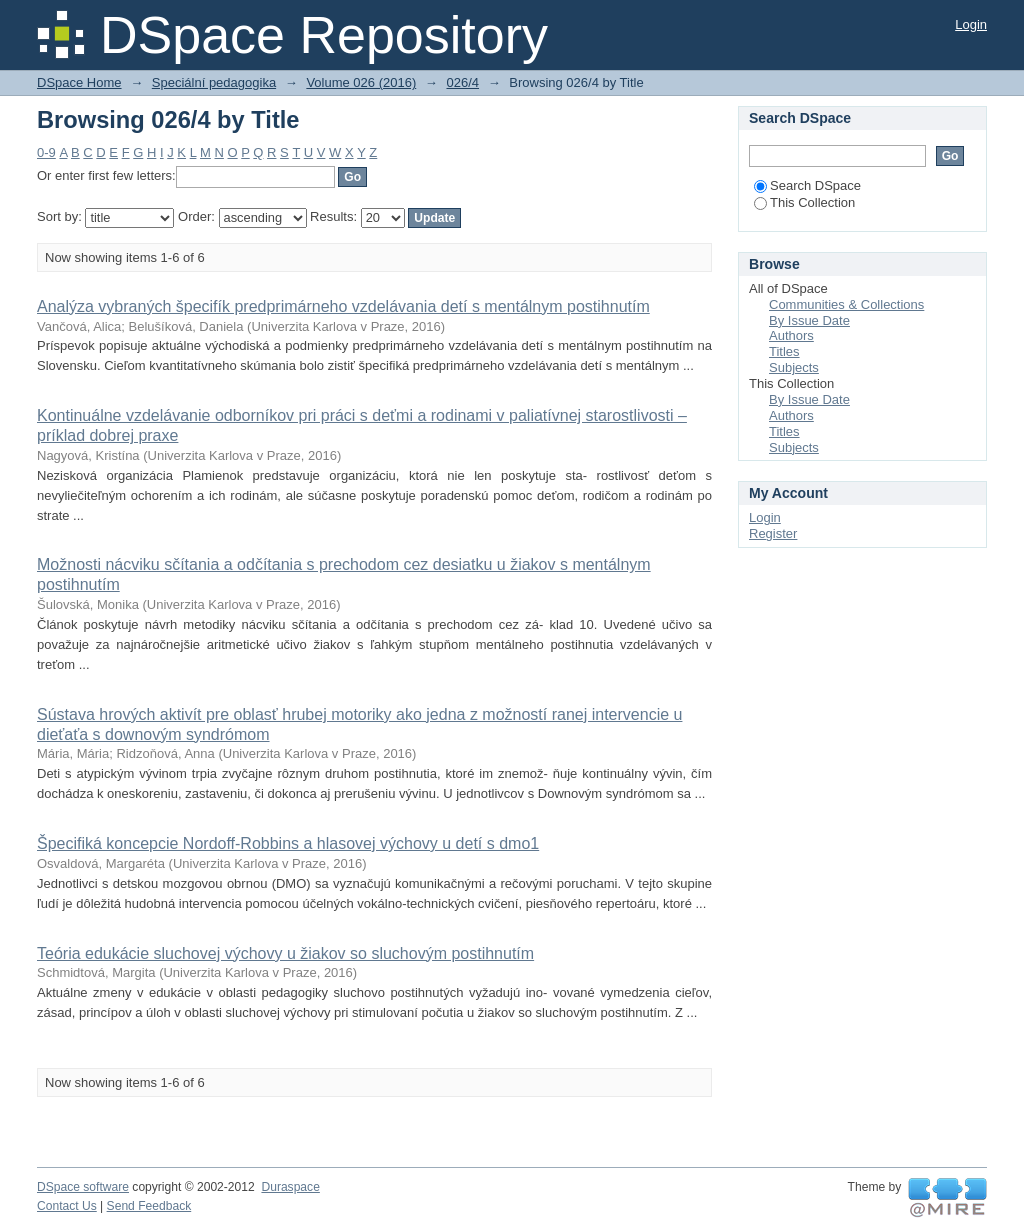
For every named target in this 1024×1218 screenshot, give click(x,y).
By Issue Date (809, 320)
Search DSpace (807, 185)
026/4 (462, 82)
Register (773, 533)
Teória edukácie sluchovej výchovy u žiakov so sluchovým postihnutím (285, 953)
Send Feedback (149, 1206)
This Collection (804, 202)
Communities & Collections (846, 304)
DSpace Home (79, 82)
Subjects (794, 367)
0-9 (46, 152)
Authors (791, 335)
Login (971, 24)
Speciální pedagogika (214, 82)
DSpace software (83, 1187)
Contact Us (67, 1206)
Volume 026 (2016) (361, 82)
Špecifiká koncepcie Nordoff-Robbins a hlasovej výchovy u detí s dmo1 (288, 843)
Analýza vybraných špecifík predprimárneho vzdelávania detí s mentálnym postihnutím (343, 306)
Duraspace (290, 1187)
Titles (784, 351)
